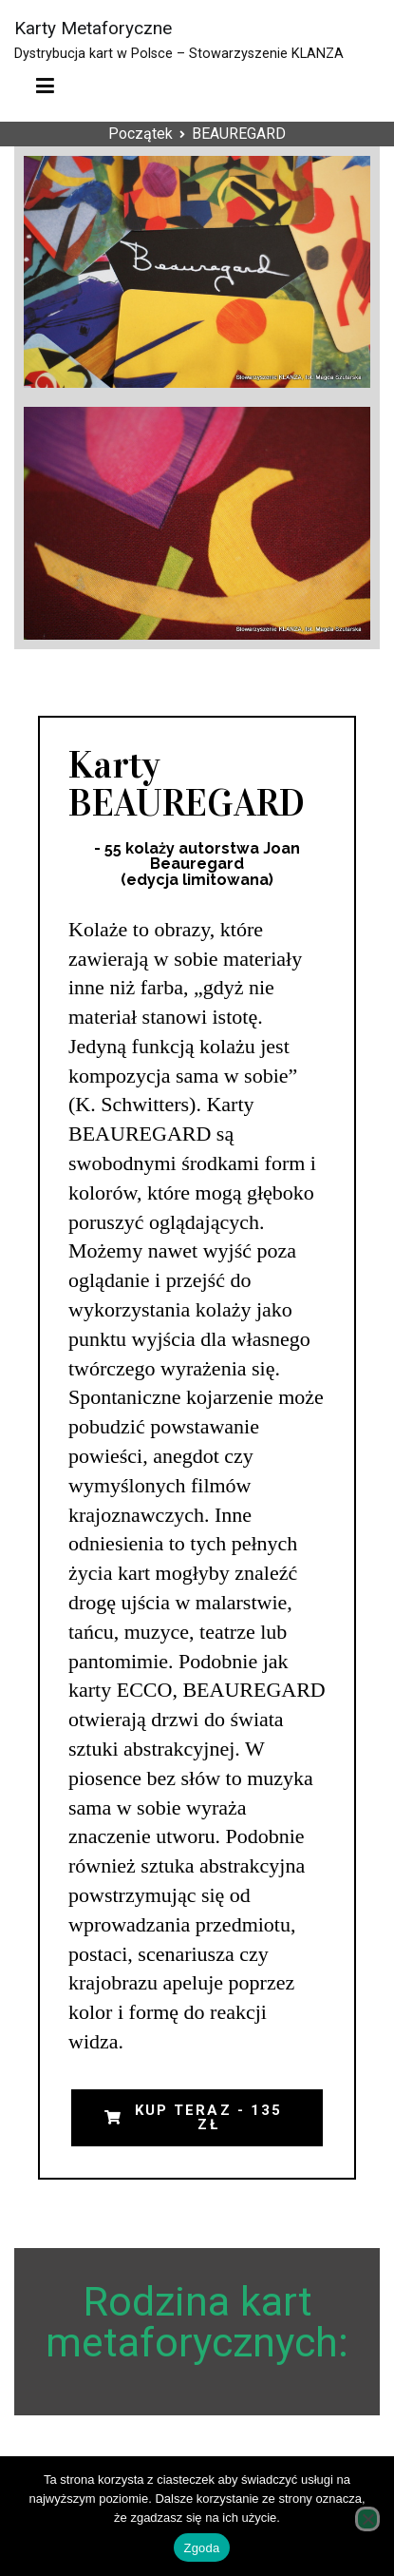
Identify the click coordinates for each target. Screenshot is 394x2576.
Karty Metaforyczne (93, 28)
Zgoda (201, 2548)
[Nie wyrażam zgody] (367, 2519)
